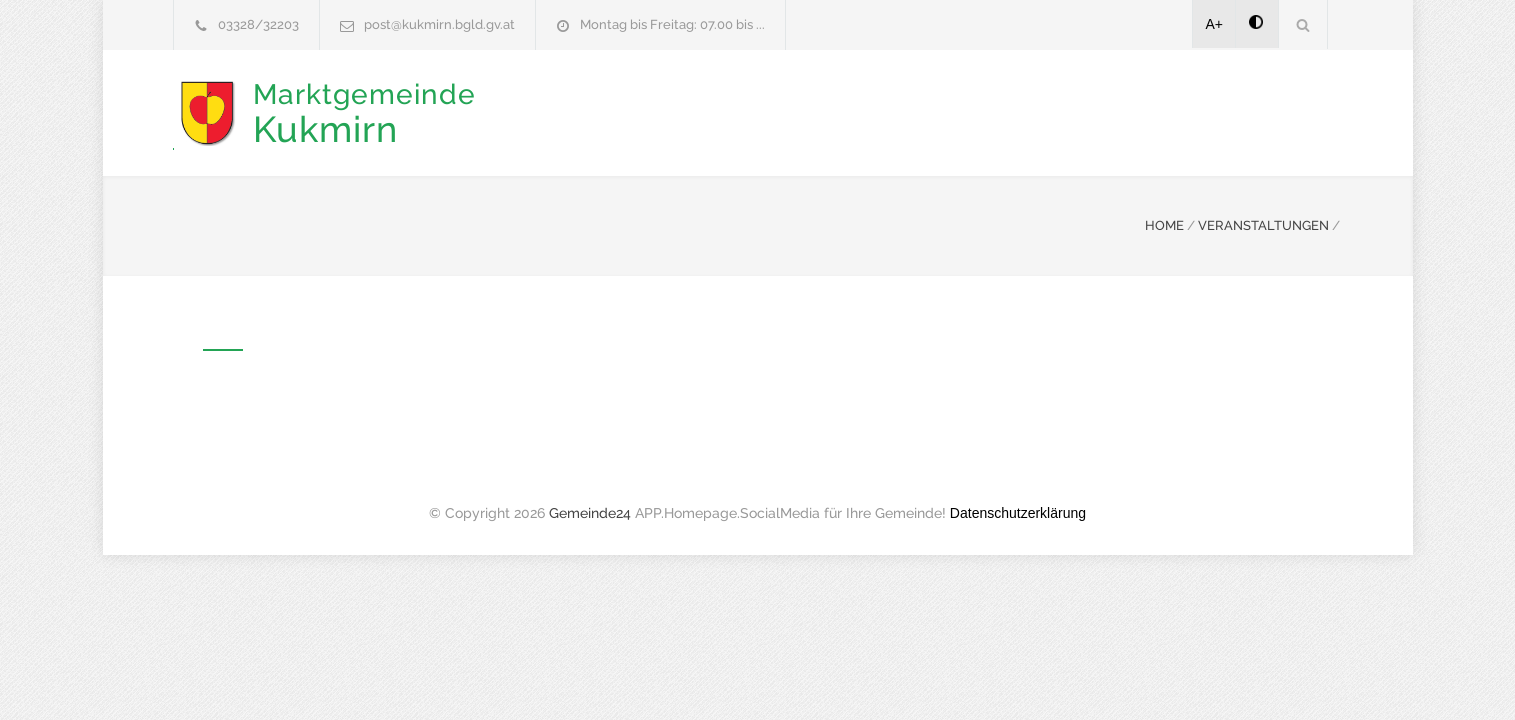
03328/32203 (258, 24)
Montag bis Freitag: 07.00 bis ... (672, 24)
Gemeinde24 (590, 511)
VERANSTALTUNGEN (1263, 223)
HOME (1164, 223)
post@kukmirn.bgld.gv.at (439, 24)
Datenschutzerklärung (1018, 511)
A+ (1215, 24)
